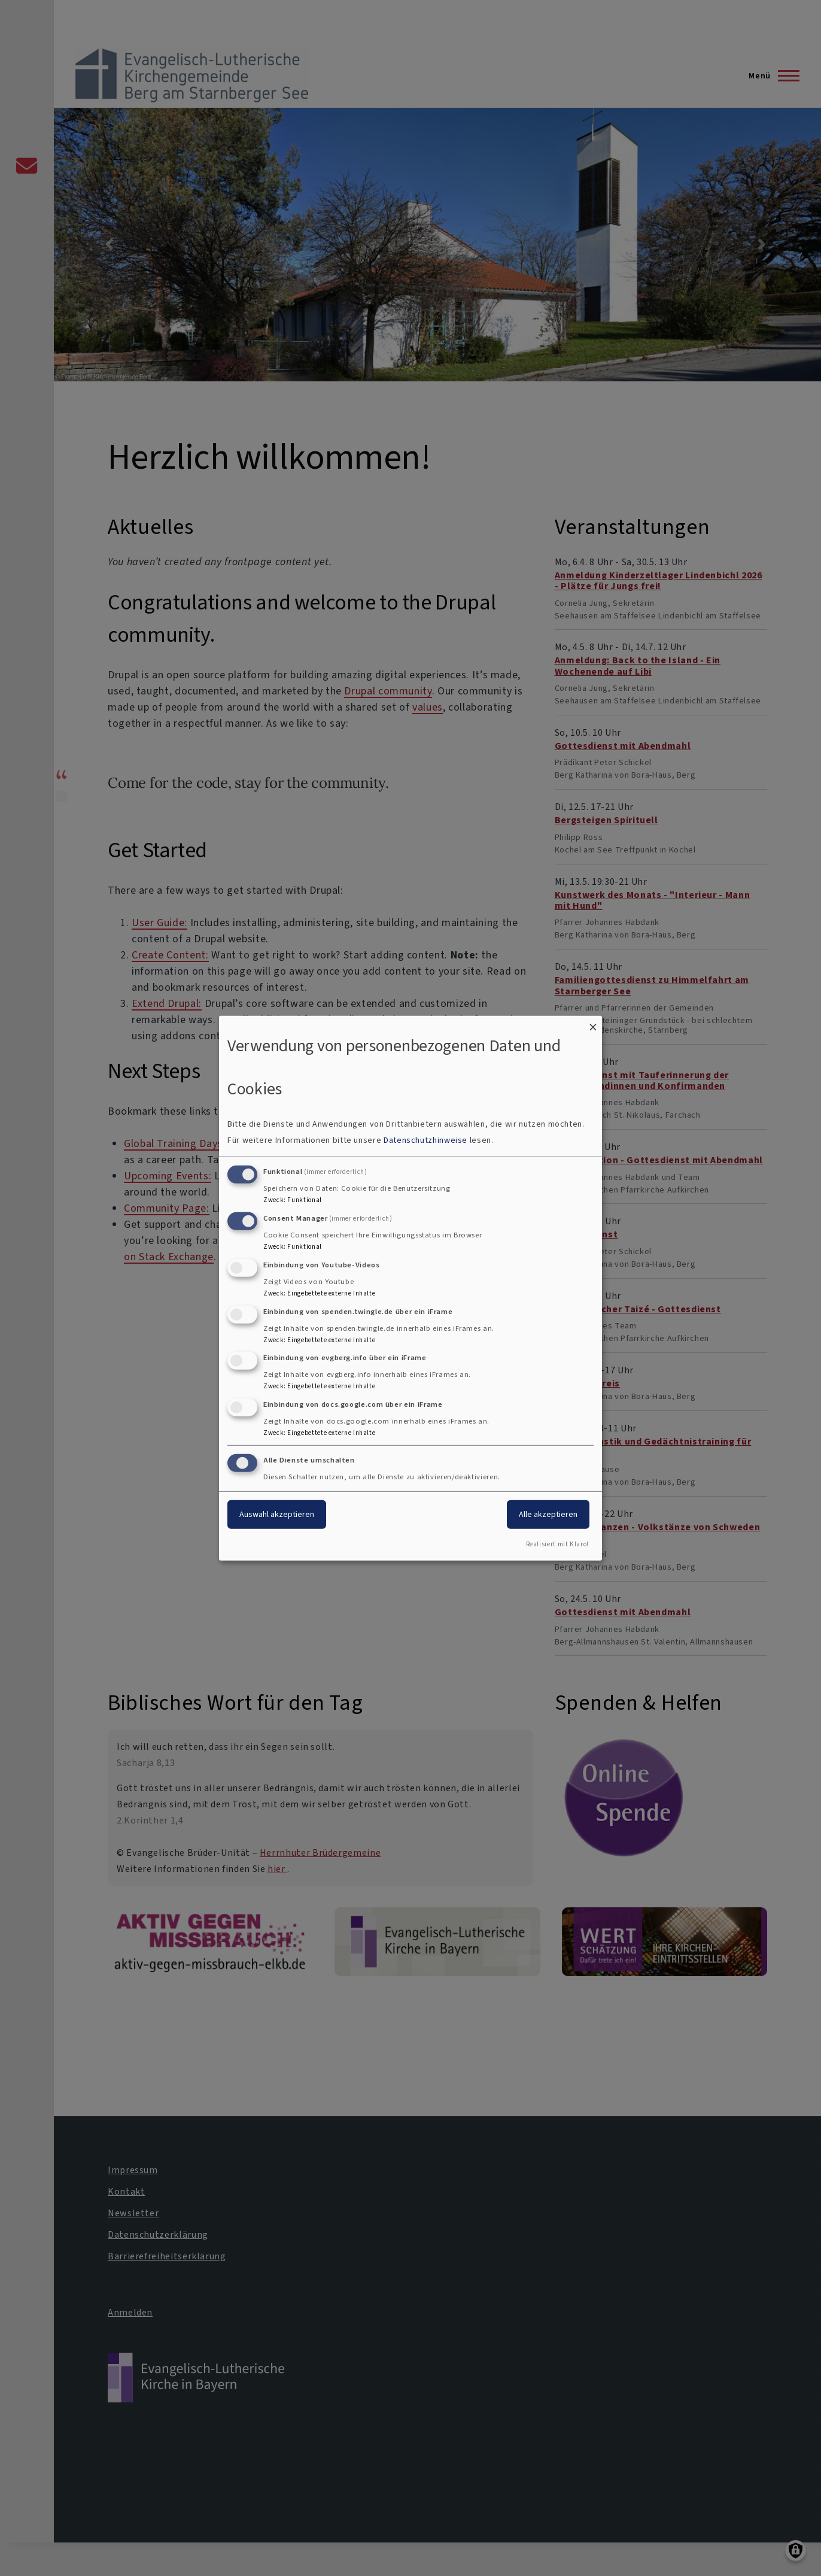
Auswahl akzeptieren (276, 1514)
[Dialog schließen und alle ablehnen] (593, 1022)
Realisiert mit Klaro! (557, 1544)
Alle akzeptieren (548, 1514)
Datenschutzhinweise (425, 1140)
